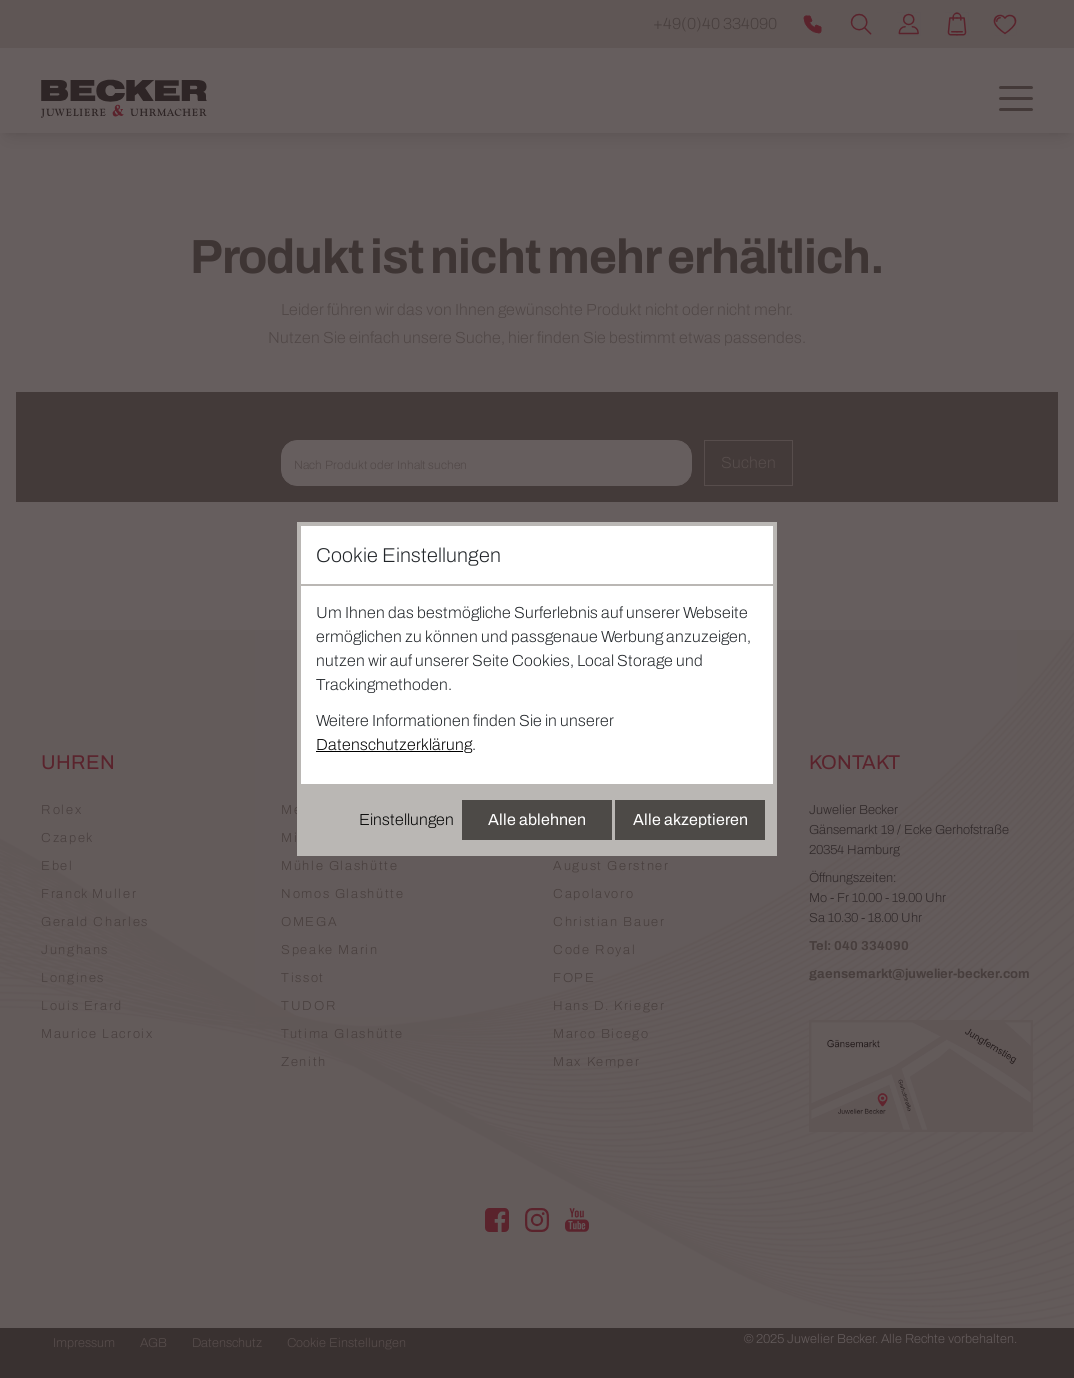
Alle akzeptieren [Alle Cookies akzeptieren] (690, 819)
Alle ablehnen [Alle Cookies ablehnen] (537, 819)
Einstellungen (406, 819)
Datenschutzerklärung (394, 744)
